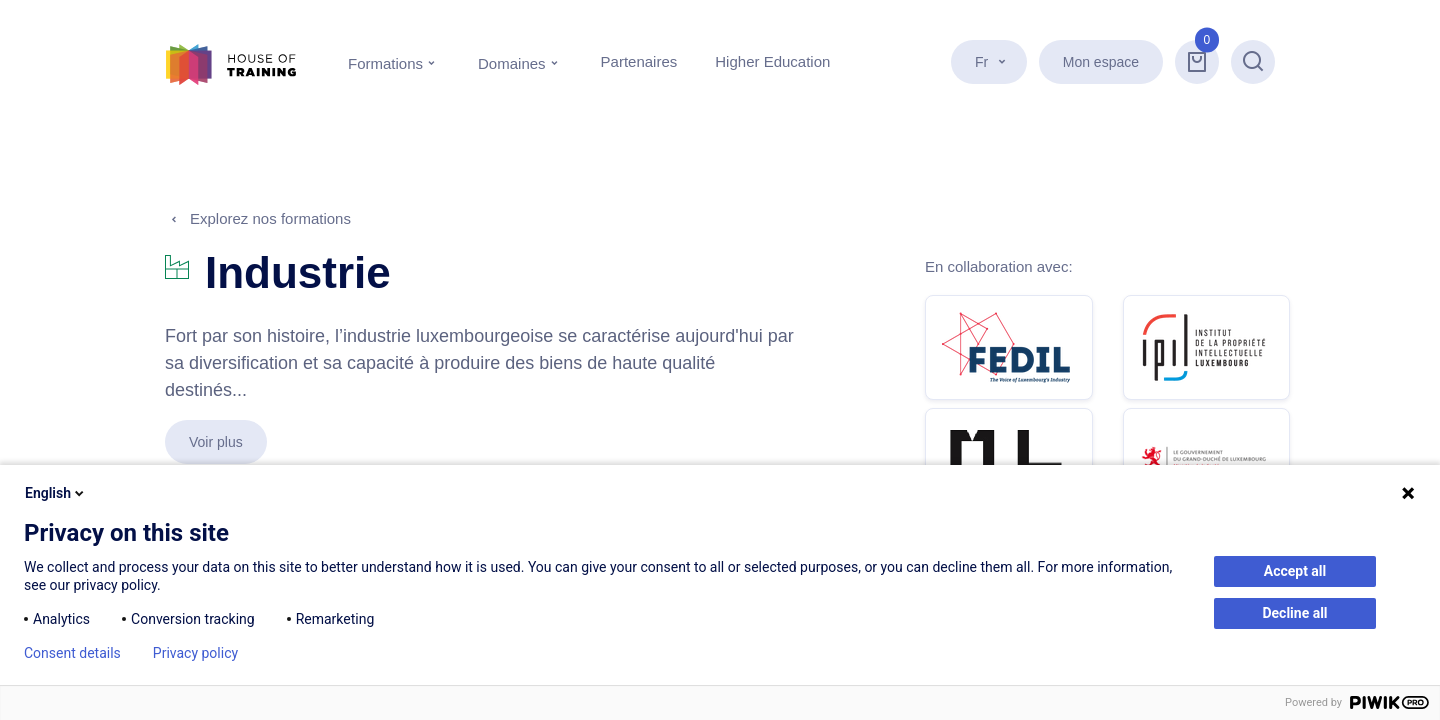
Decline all (1294, 613)
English (56, 493)
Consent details (72, 653)
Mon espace (1101, 62)
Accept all (1295, 571)
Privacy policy (195, 653)
